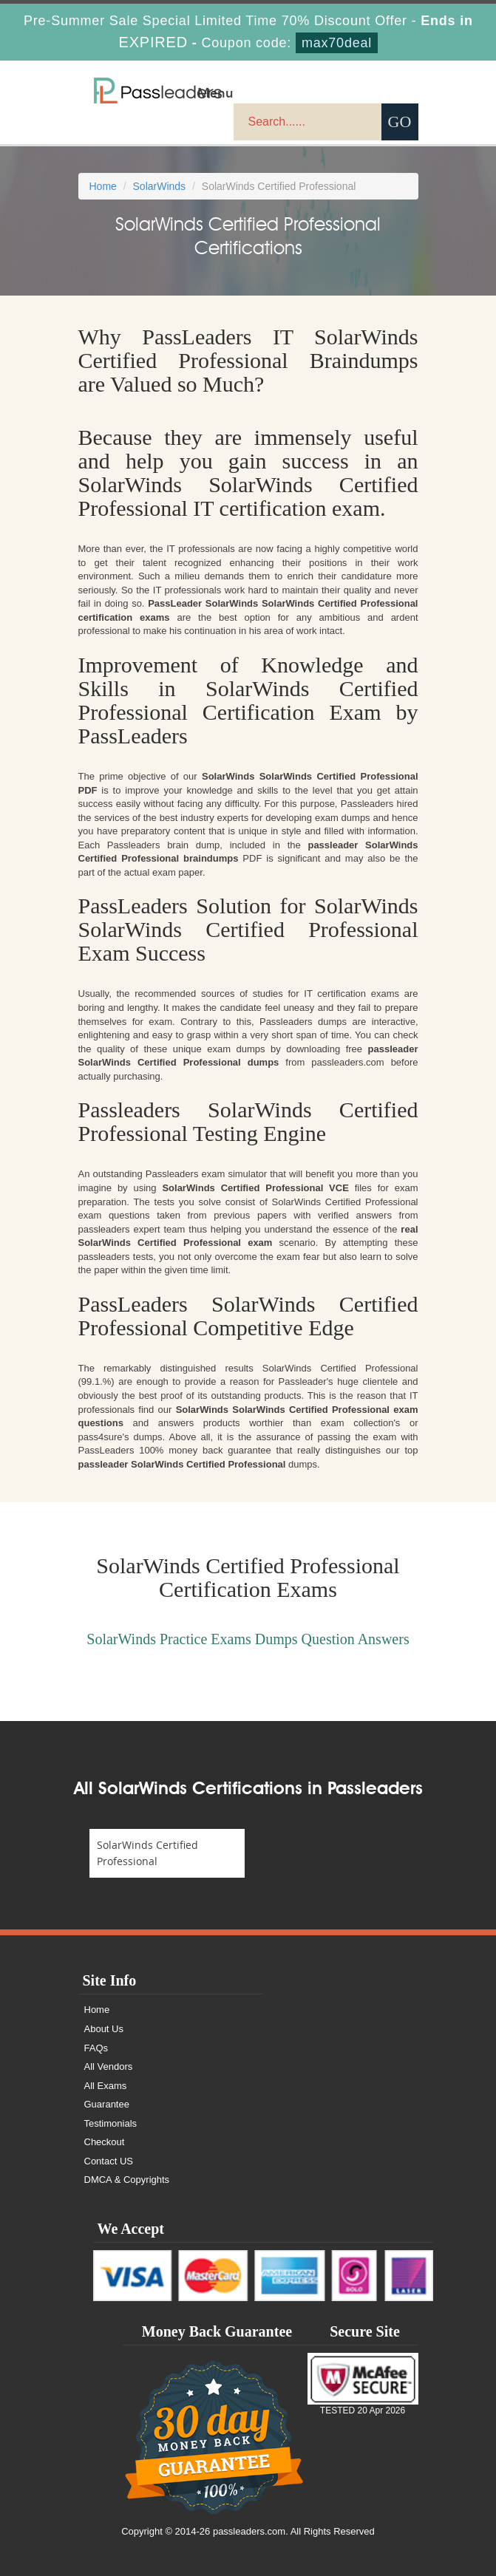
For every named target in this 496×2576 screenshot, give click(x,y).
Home (103, 186)
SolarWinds (159, 186)
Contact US (108, 2161)
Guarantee (106, 2104)
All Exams (105, 2085)
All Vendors (108, 2066)
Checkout (104, 2141)
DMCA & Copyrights (127, 2179)
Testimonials (110, 2123)
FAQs (96, 2048)
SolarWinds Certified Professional (147, 1853)
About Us (103, 2028)
